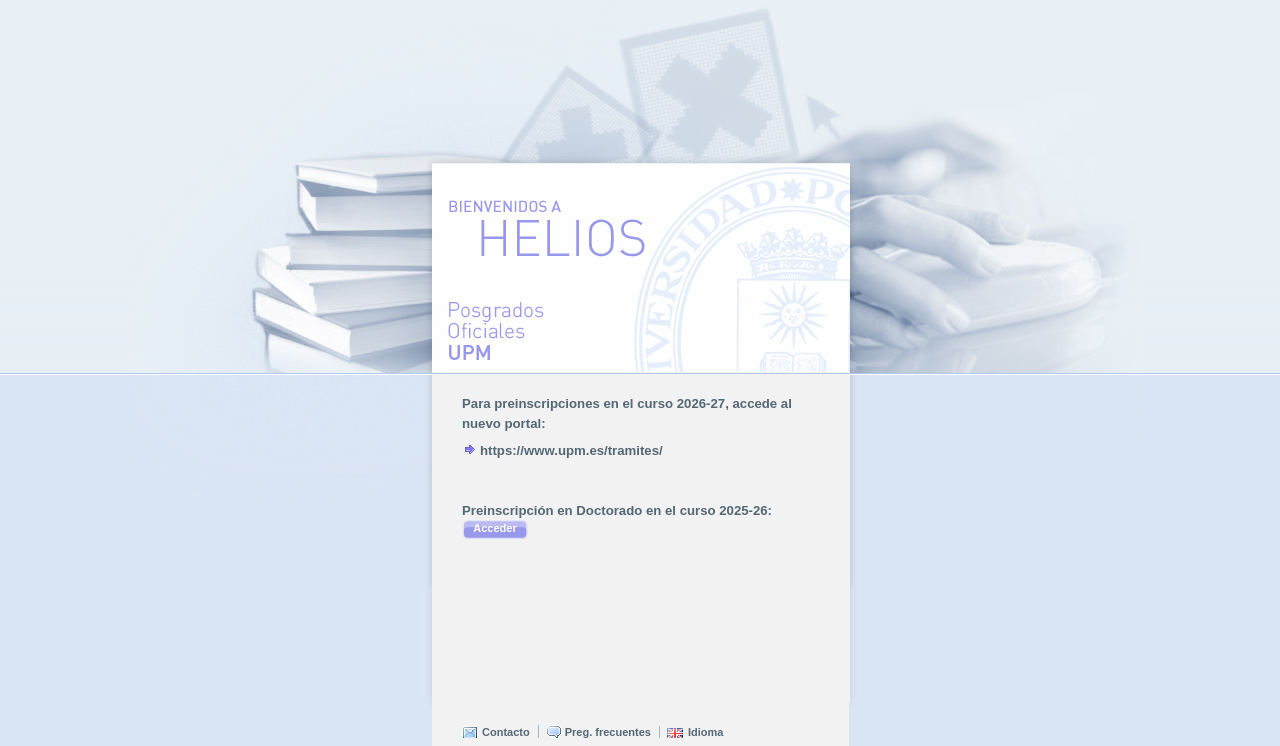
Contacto (506, 732)
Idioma (705, 732)
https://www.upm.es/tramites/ (571, 450)
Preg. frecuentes (608, 732)
